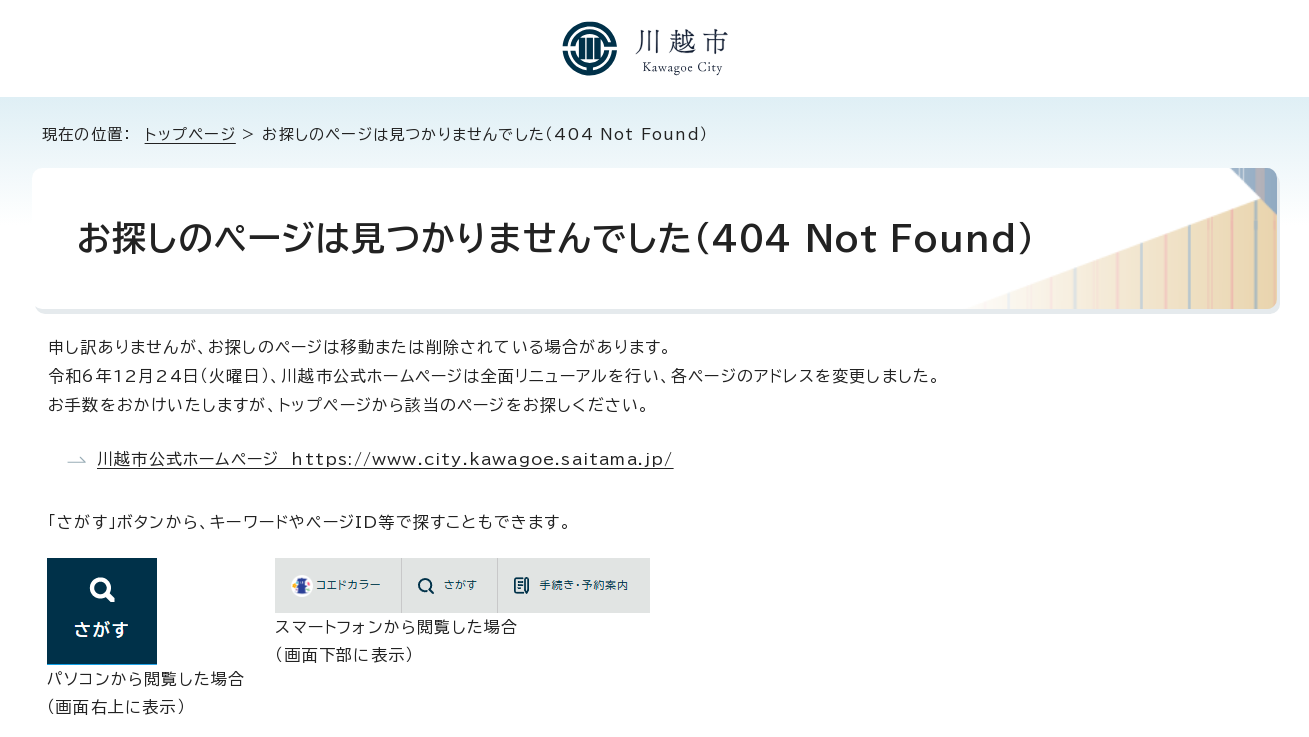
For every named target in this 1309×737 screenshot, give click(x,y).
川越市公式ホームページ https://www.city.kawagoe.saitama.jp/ (385, 459)
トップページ (190, 134)
